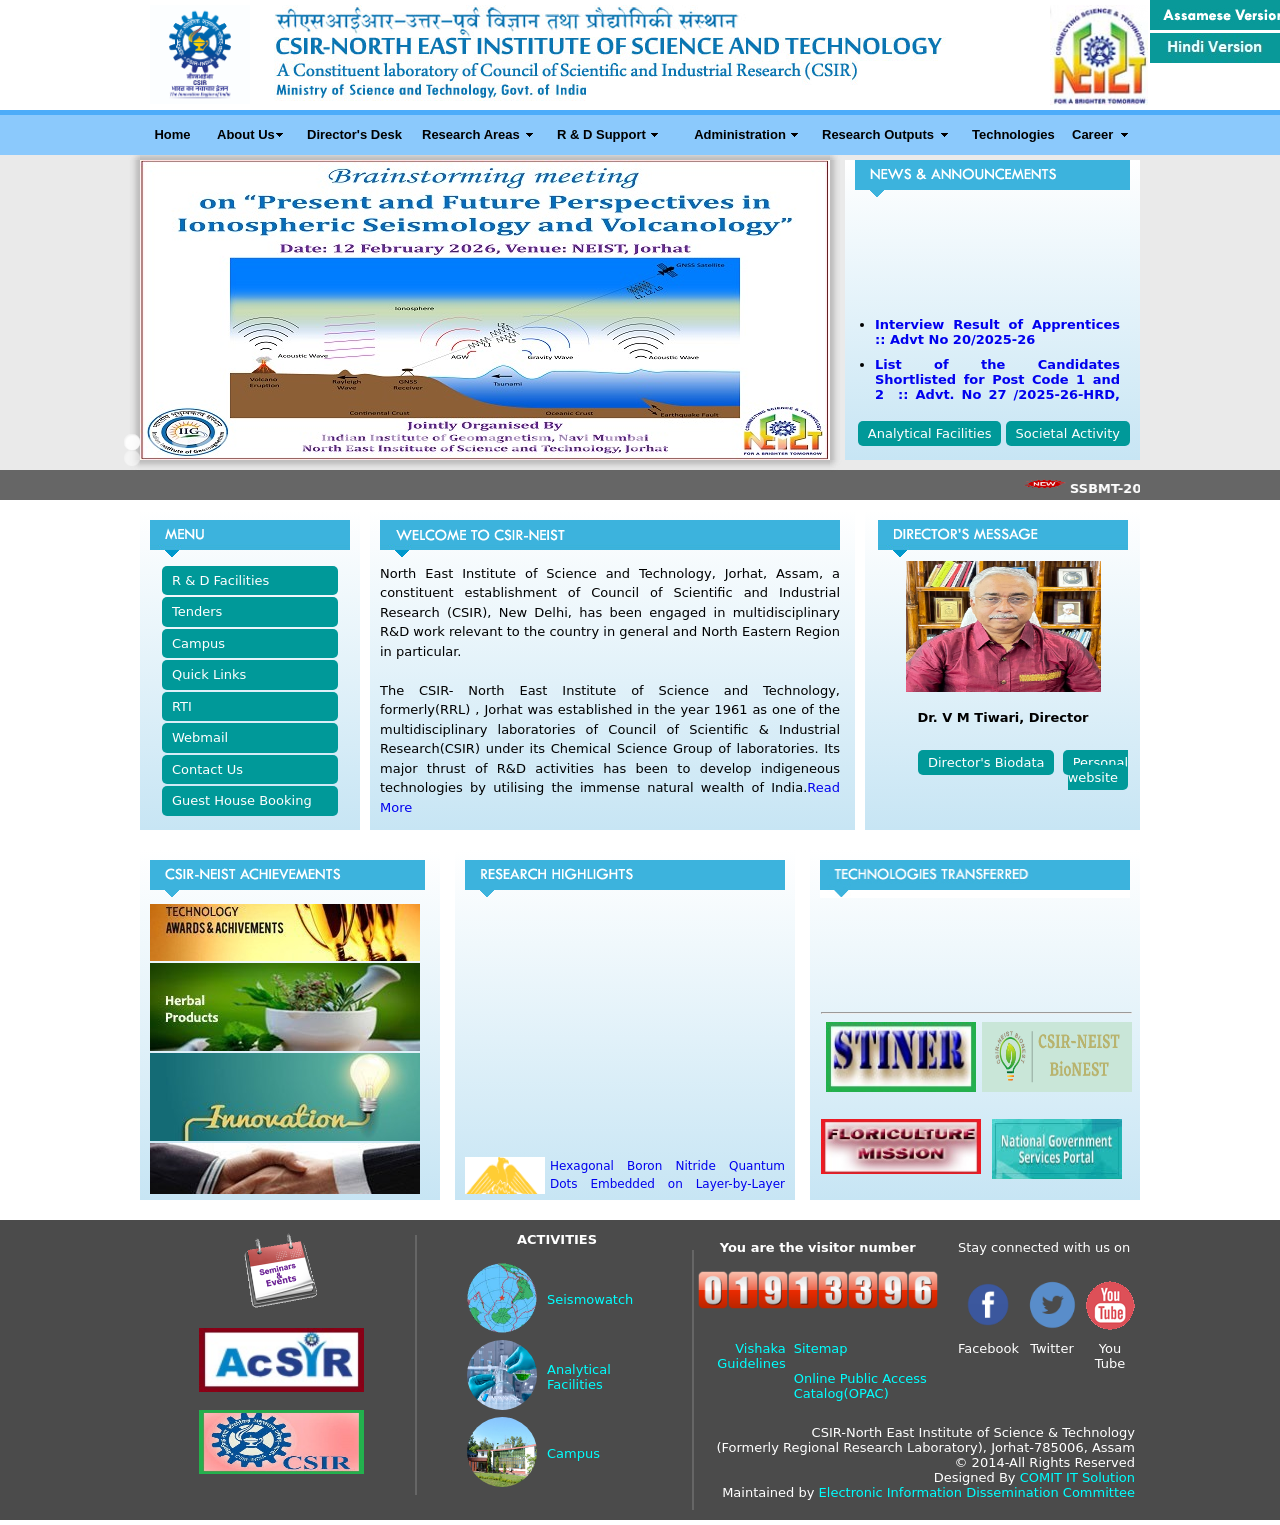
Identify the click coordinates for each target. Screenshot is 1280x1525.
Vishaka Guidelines (751, 1356)
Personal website (1098, 770)
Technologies (1013, 134)
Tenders (197, 611)
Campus (198, 643)
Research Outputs (878, 134)
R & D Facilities (220, 580)
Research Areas (471, 134)
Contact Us (207, 769)
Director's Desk (354, 134)
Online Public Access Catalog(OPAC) (860, 1386)
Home (172, 134)
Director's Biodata (986, 762)
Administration (740, 134)
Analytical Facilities (930, 433)
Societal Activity (1068, 433)
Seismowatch (590, 1299)
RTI (182, 706)
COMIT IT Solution (1077, 1477)
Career (1092, 134)
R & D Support (601, 134)
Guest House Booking (242, 800)
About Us (246, 134)
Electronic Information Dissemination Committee (977, 1492)
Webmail (200, 737)
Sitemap (821, 1348)
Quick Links (209, 674)
